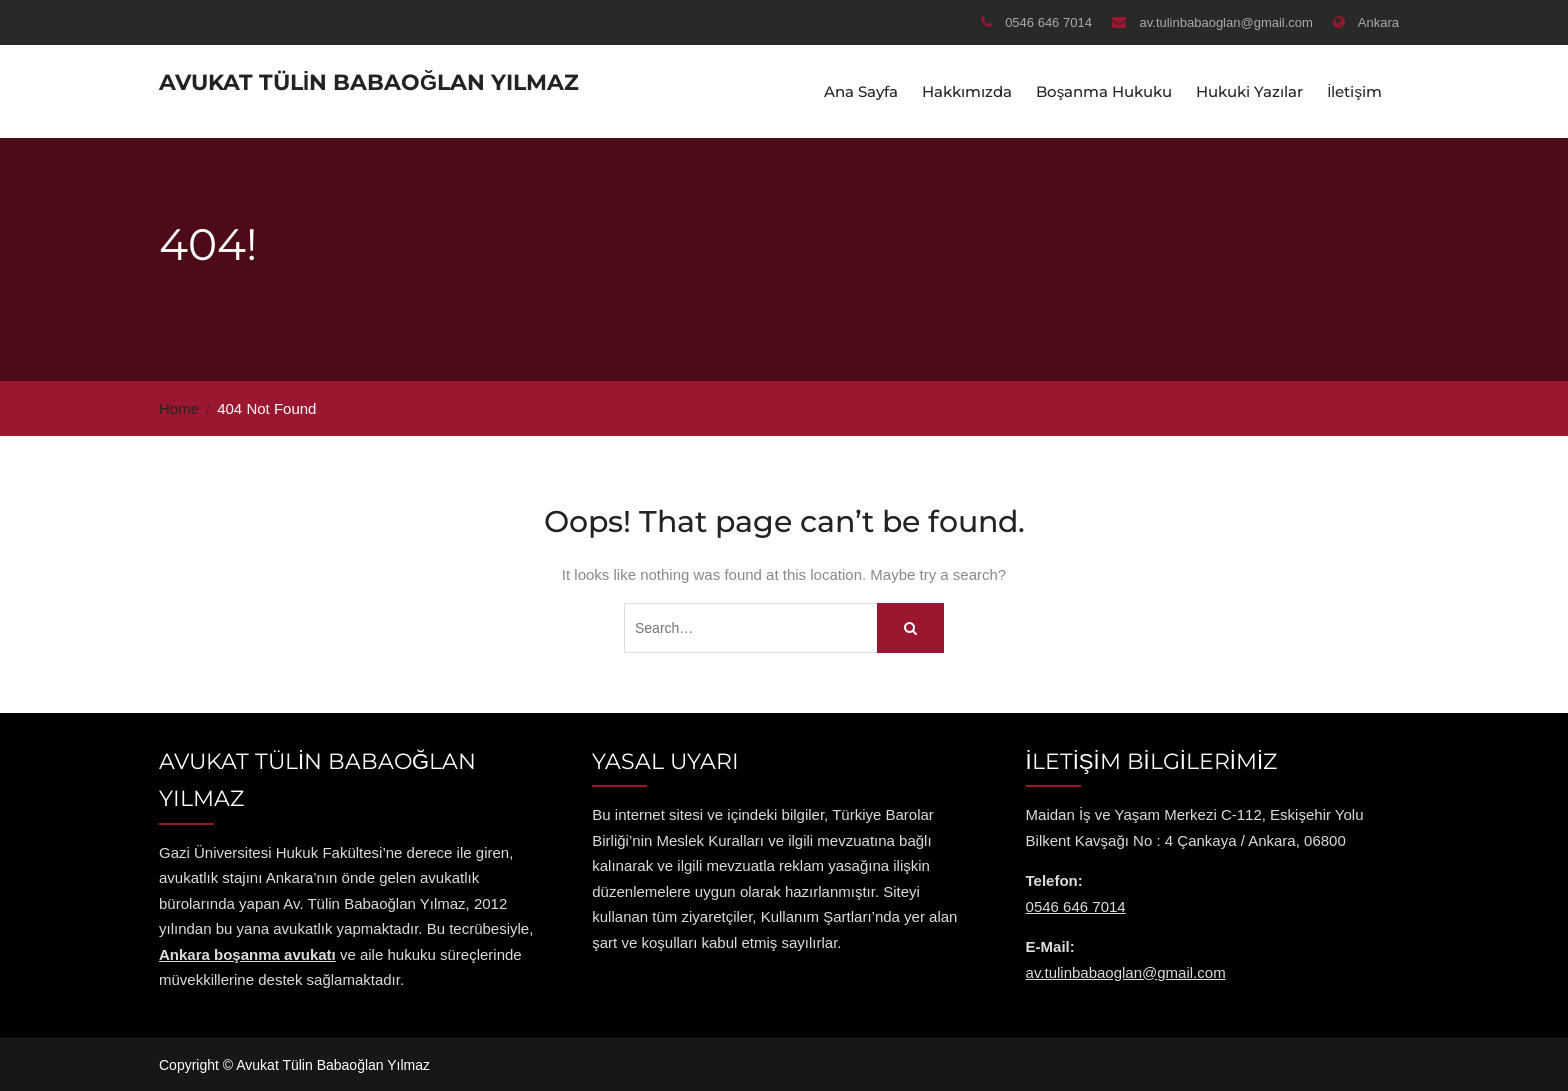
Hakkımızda (967, 90)
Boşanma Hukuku (1104, 90)
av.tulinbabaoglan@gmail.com (1226, 22)
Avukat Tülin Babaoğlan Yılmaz (369, 81)
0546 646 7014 (1048, 22)
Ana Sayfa (861, 90)
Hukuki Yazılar (1249, 90)
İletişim (1354, 90)
